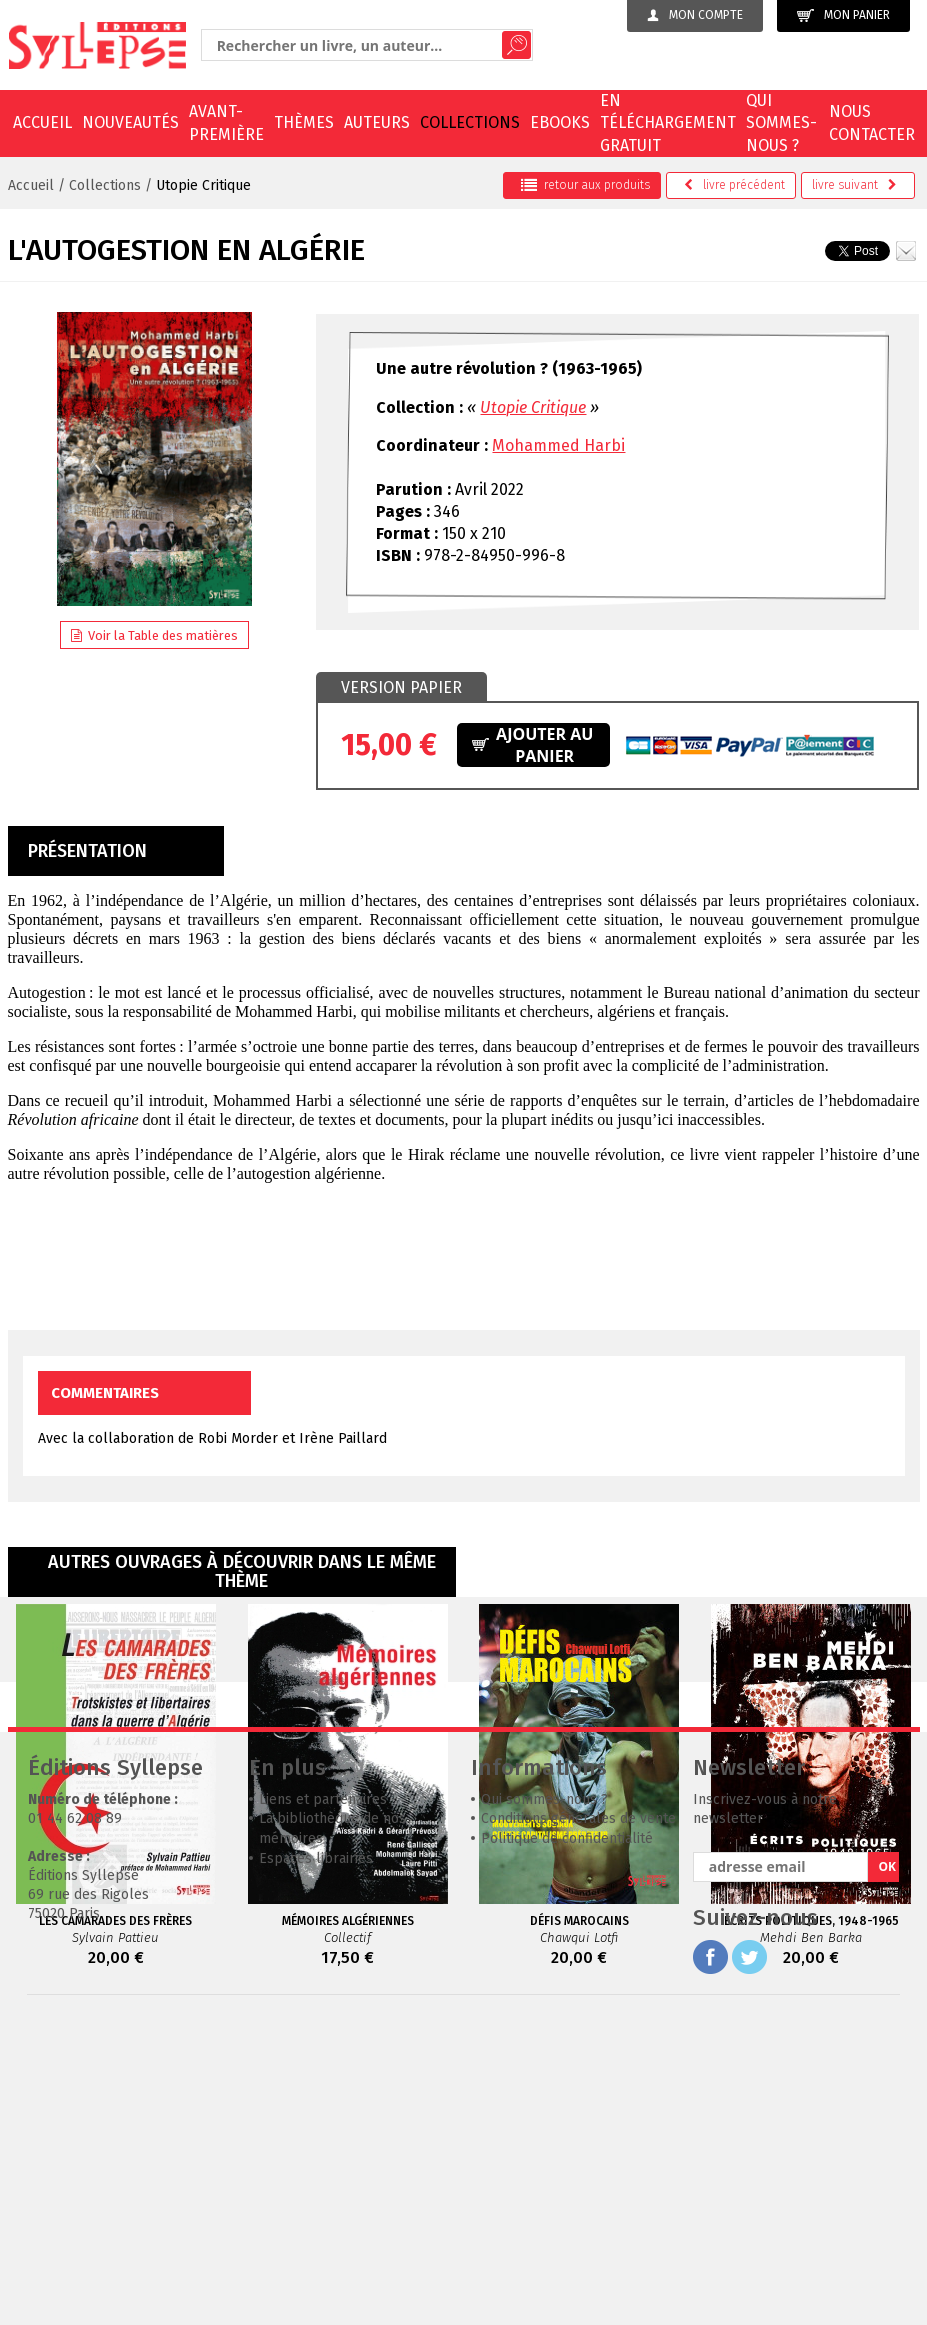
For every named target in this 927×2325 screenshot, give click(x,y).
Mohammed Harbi (558, 445)
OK (887, 2166)
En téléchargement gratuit (668, 123)
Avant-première (226, 122)
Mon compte (695, 15)
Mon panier (843, 15)
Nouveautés (130, 122)
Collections (470, 122)
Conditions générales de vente (578, 2118)
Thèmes (304, 122)
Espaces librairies (316, 2158)
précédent (734, 185)
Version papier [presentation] (401, 687)
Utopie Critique (203, 185)
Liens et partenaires (323, 2099)
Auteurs (377, 122)
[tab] (401, 688)
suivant (854, 185)
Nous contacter (872, 122)
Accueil (42, 122)
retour (585, 185)
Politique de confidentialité (567, 2138)
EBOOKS (560, 122)
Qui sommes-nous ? (781, 123)
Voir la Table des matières (154, 635)
